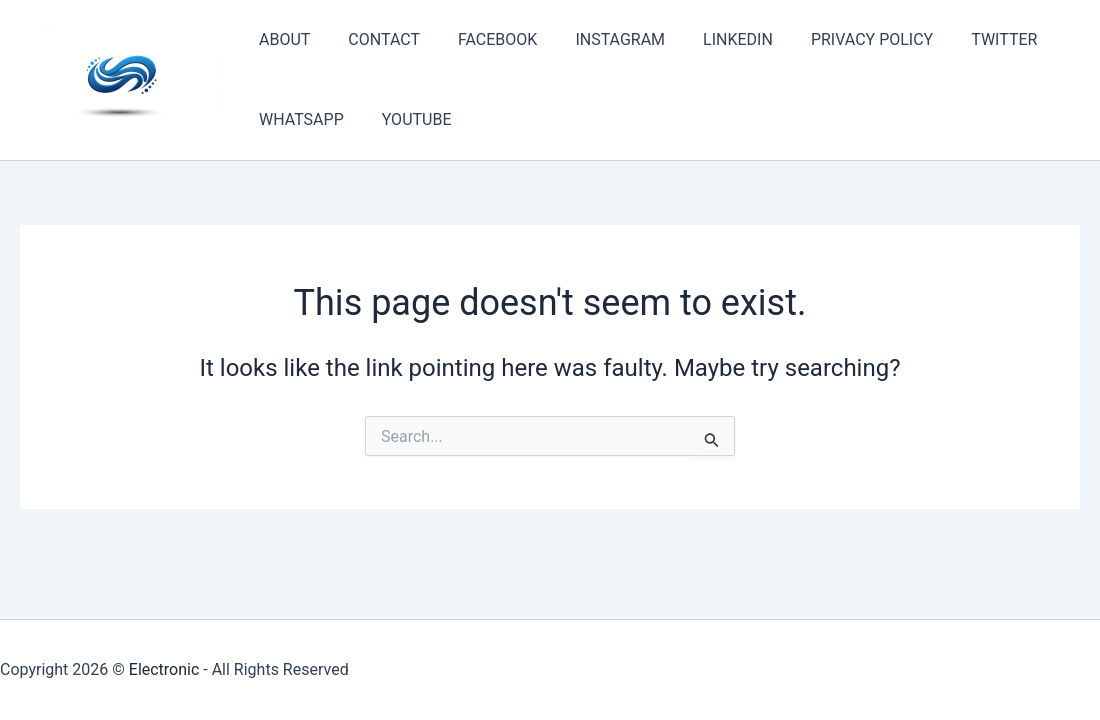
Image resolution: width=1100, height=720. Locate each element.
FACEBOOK (482, 39)
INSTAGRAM (599, 39)
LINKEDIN (711, 39)
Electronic (164, 669)
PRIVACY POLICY (839, 39)
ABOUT (281, 39)
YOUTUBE (408, 119)
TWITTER (965, 39)
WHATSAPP (298, 119)
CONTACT (375, 39)
